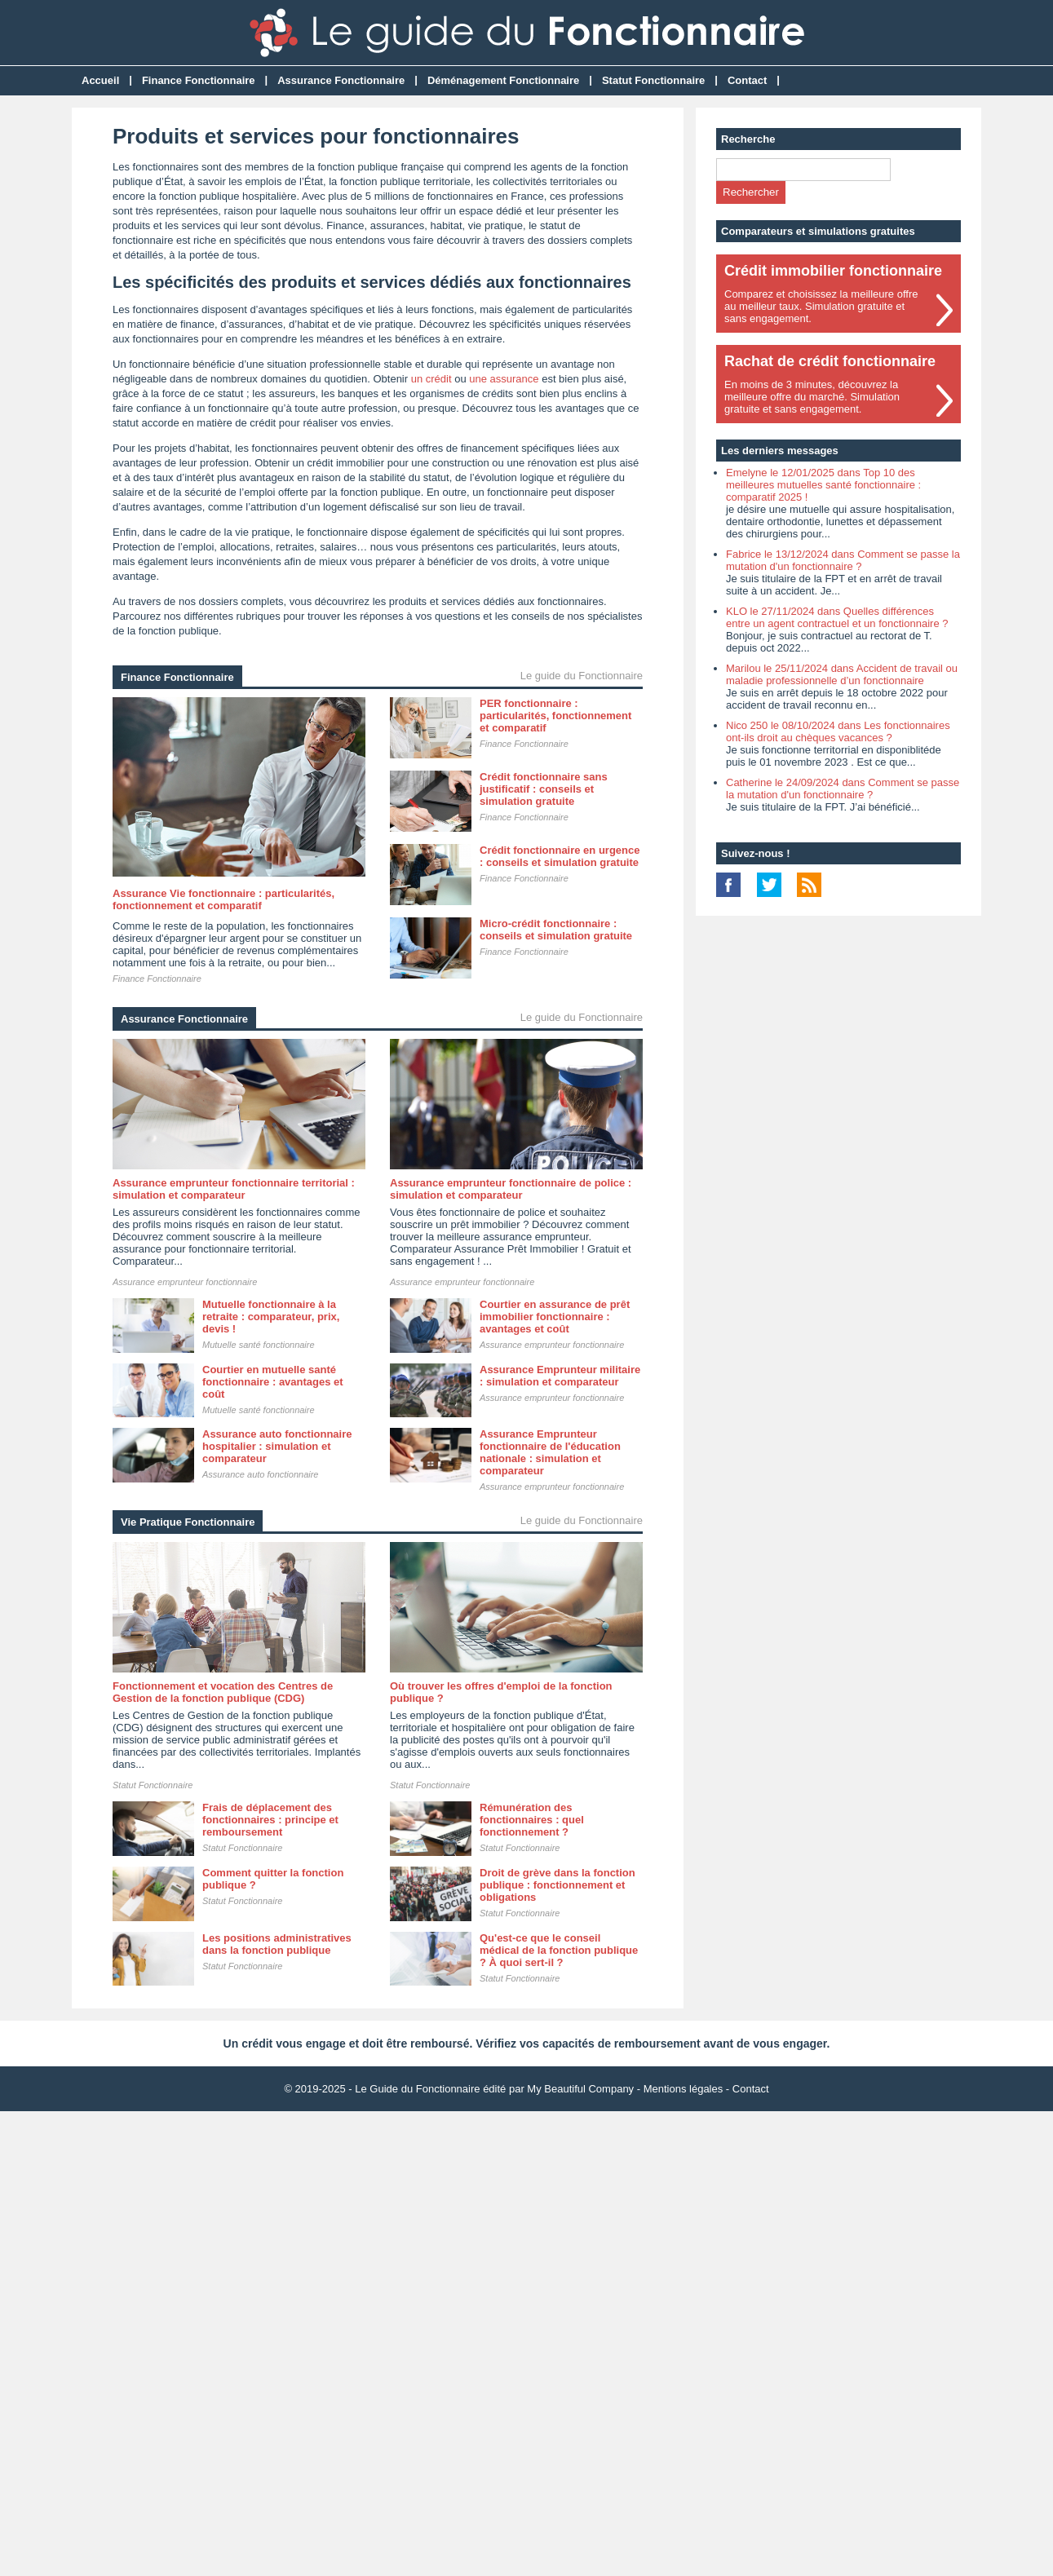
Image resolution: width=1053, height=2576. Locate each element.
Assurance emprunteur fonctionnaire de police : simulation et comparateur (510, 1189)
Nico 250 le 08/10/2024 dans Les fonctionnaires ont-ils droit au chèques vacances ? (838, 731)
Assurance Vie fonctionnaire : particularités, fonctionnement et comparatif (223, 899)
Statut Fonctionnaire (653, 80)
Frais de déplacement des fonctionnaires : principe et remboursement (270, 1819)
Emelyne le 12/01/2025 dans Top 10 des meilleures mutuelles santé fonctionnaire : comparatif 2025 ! (823, 484)
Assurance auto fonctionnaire (260, 1474)
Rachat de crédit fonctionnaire (830, 361)
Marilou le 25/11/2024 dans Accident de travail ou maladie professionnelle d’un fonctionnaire (842, 674)
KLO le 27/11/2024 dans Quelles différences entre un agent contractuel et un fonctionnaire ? (837, 617)
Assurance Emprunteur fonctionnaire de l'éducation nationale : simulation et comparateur (550, 1452)
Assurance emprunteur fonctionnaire (185, 1282)
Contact (747, 80)
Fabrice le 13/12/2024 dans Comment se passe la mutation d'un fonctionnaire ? (843, 560)
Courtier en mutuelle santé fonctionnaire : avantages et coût (272, 1381)
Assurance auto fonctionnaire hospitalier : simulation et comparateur (277, 1446)
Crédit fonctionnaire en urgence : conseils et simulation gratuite (559, 856)
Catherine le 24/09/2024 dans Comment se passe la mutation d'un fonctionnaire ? (842, 788)
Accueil (100, 80)
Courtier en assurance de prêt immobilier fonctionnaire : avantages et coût (555, 1316)
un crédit (431, 379)
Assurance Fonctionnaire (341, 80)
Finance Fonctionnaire (198, 80)
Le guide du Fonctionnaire (581, 675)
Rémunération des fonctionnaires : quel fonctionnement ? (532, 1819)
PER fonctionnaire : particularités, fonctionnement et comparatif (555, 715)
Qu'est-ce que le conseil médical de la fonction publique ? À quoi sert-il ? (559, 1950)
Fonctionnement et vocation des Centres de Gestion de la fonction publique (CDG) (223, 1692)
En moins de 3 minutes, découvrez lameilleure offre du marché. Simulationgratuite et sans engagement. (812, 396)
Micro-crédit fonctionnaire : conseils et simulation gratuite (556, 929)
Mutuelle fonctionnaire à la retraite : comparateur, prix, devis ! (270, 1316)
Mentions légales (683, 2089)
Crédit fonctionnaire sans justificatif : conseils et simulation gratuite (544, 789)
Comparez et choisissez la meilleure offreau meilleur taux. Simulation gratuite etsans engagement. (821, 306)
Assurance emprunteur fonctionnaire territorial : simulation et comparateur (234, 1189)
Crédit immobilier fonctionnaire (833, 271)
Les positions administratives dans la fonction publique (277, 1944)
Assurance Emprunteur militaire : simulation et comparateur (560, 1375)
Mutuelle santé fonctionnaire (258, 1345)
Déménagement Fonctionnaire (503, 80)
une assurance (503, 379)
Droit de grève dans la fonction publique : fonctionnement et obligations (557, 1885)
